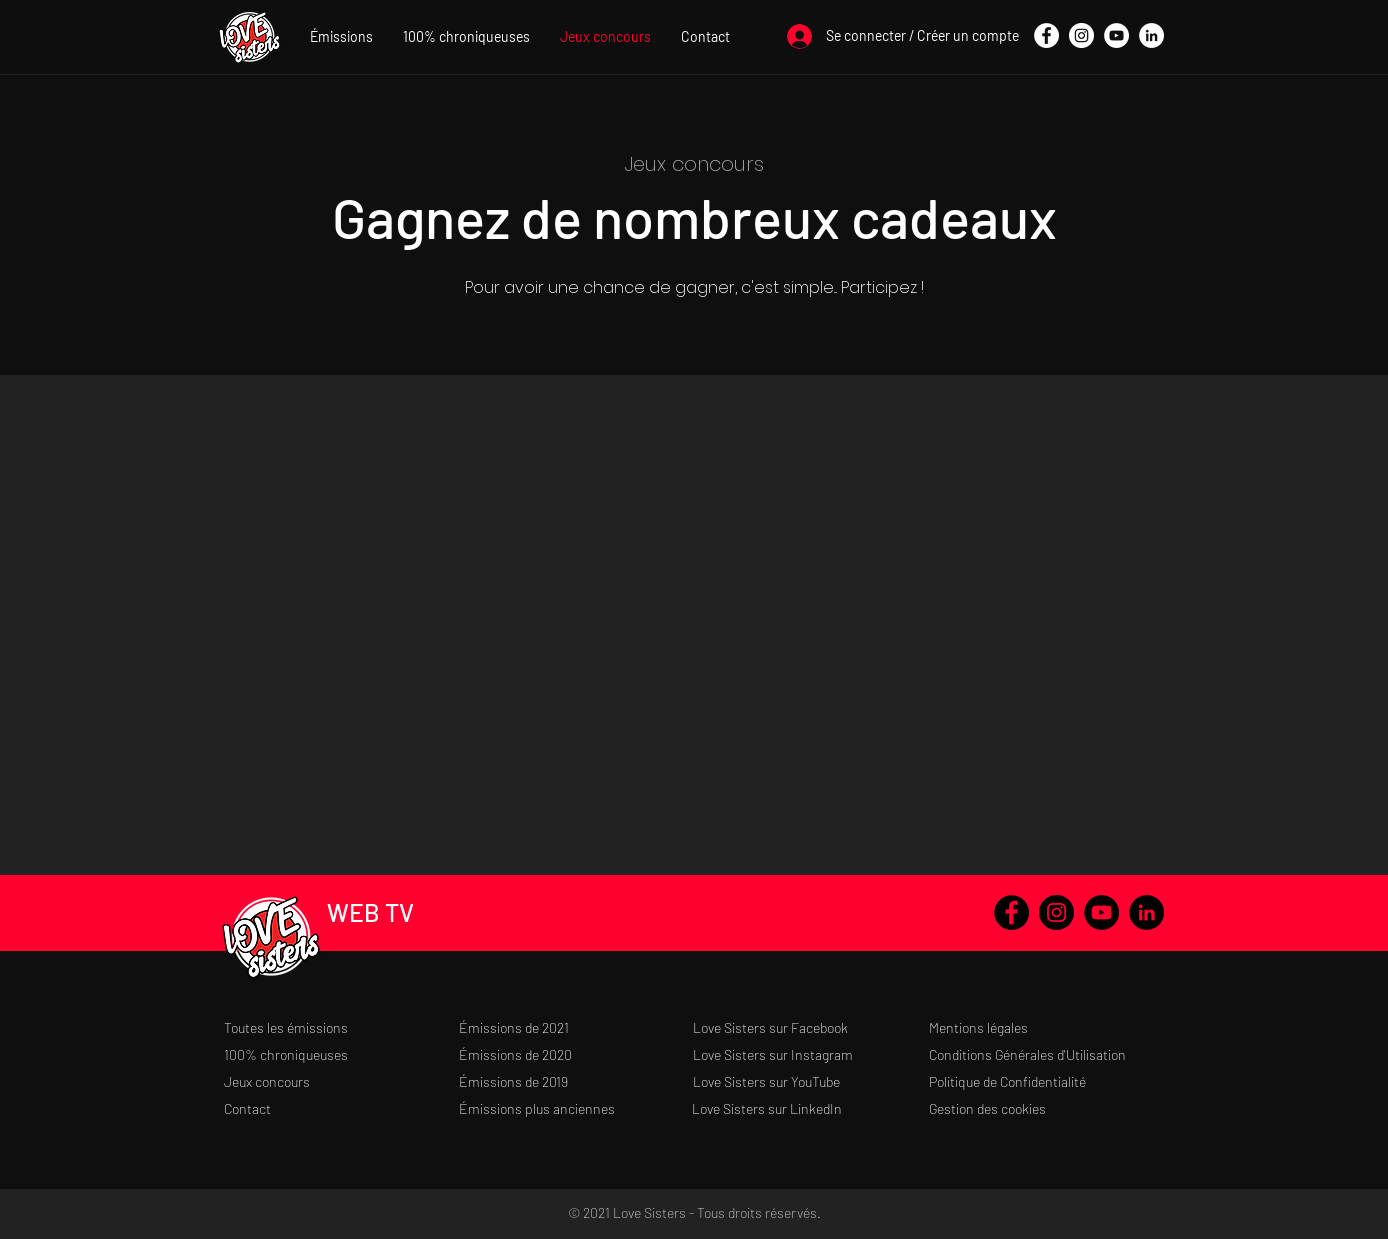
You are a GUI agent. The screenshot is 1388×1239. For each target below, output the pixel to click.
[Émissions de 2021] (576, 1027)
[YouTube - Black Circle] (1101, 912)
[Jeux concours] (341, 1081)
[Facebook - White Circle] (1046, 35)
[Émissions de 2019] (576, 1081)
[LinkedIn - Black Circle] (1146, 912)
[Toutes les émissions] (341, 1027)
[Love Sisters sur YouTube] (810, 1081)
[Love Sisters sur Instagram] (810, 1054)
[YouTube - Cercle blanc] (1116, 35)
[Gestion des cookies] (1046, 1108)
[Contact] (341, 1108)
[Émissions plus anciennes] (576, 1108)
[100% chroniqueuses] (341, 1054)
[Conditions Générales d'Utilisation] (1046, 1054)
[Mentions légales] (1046, 1027)
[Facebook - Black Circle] (1011, 912)
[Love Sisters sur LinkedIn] (809, 1108)
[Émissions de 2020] (576, 1054)
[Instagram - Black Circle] (1056, 912)
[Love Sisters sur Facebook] (810, 1027)
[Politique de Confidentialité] (1046, 1081)
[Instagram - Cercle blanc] (1081, 35)
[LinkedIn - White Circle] (1151, 35)
